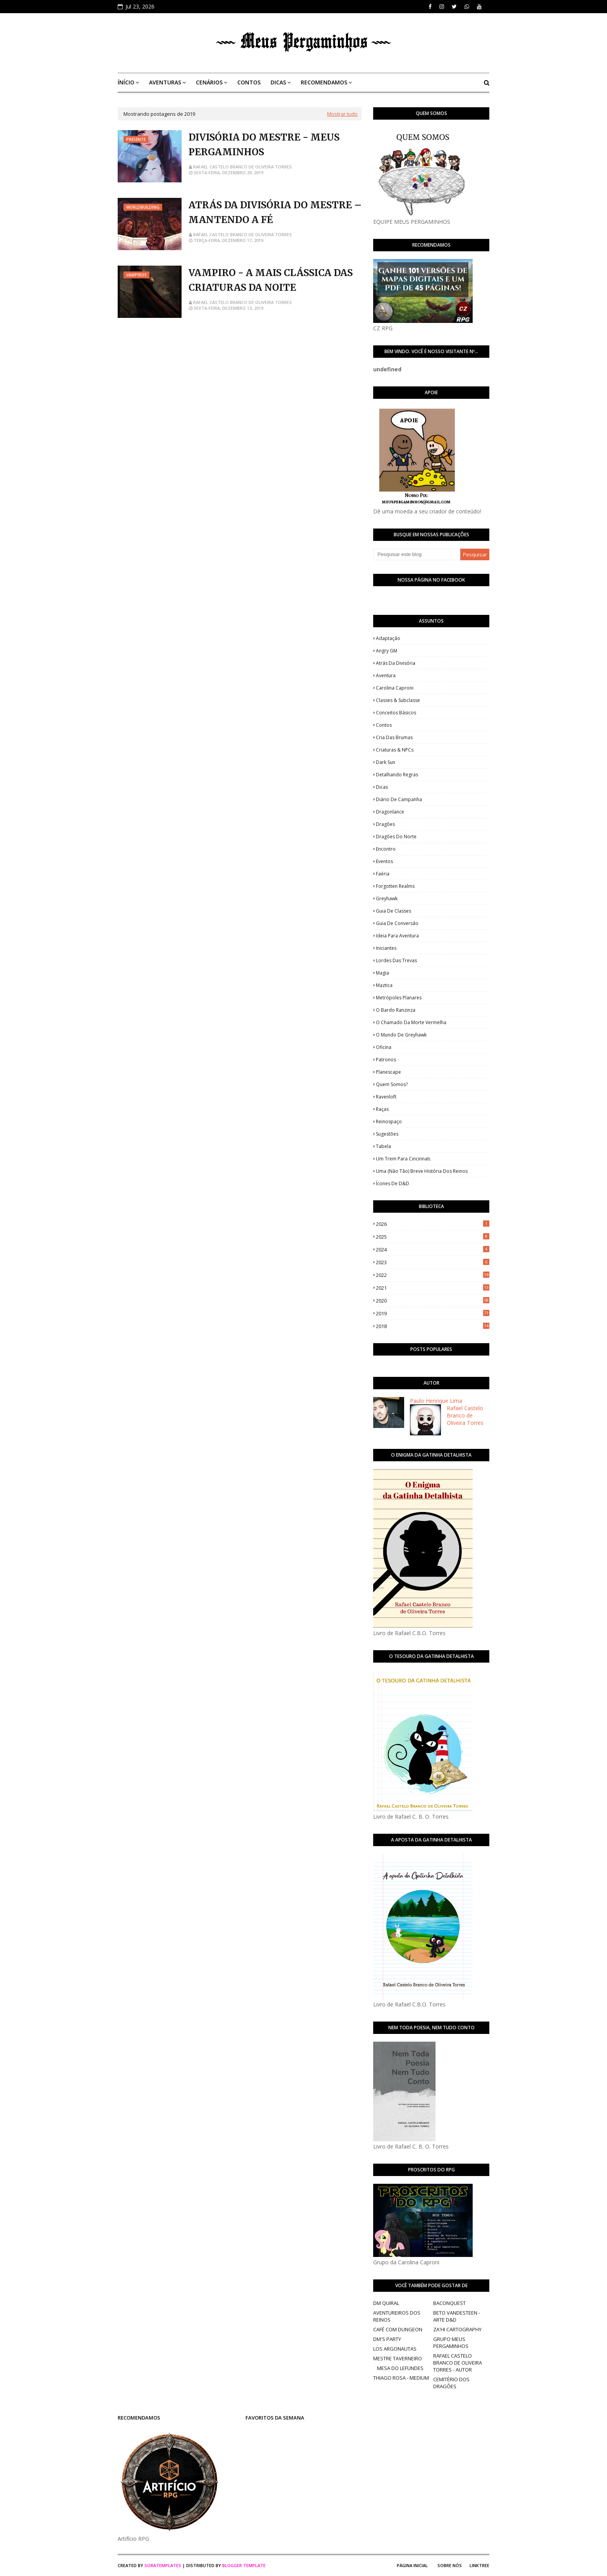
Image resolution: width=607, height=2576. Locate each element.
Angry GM (386, 650)
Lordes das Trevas (396, 960)
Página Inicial (412, 2565)
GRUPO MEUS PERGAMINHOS (450, 2342)
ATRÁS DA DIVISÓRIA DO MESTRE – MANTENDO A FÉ (275, 212)
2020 (432, 1300)
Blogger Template (244, 2565)
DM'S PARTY (387, 2339)
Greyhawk (387, 898)
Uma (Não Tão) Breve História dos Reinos (422, 1171)
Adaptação (388, 638)
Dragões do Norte (396, 836)
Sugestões (387, 1134)
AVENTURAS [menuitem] (165, 82)
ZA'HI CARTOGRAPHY (457, 2329)
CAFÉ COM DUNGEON (397, 2329)
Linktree (479, 2565)
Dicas (382, 787)
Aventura (386, 675)
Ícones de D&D (392, 1183)
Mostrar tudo (342, 113)
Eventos (384, 861)
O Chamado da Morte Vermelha (411, 1022)
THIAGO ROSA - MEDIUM (401, 2377)
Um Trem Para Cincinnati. (403, 1158)
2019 (432, 1313)
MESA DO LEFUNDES (400, 2368)
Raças (382, 1109)
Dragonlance (390, 811)
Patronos (386, 1059)
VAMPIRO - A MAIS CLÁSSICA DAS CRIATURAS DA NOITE (271, 280)
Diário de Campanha (399, 799)
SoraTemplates (162, 2565)
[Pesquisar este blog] (416, 554)
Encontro (386, 849)
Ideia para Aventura (397, 935)
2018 (432, 1326)
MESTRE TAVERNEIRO (397, 2358)
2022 (432, 1275)
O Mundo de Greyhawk (401, 1034)
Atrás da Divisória (395, 663)
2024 (432, 1249)
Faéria (382, 873)
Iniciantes (386, 948)
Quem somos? (392, 1084)
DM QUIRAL (386, 2303)
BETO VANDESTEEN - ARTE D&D (456, 2316)
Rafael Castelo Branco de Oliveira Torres (242, 167)
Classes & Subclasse (398, 700)
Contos (384, 725)
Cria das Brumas (394, 737)
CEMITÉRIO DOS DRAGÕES (451, 2383)
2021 (432, 1287)
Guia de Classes (393, 911)
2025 (432, 1236)
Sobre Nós (449, 2565)
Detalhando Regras (397, 774)
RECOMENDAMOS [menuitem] (324, 82)
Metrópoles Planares (399, 997)
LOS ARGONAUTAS (395, 2348)
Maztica (384, 985)
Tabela (383, 1146)
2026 (432, 1223)
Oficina (383, 1047)
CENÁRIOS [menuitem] (209, 82)
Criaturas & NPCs (394, 750)
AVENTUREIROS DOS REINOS (396, 2316)
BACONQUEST (449, 2303)
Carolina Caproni (394, 688)
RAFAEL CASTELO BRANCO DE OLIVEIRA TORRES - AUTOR (457, 2362)
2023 (432, 1262)
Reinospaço (389, 1121)
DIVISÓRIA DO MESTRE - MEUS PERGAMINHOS (264, 144)
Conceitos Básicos (396, 712)
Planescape (388, 1072)
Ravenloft (386, 1096)
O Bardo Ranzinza (395, 1010)
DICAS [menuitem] (278, 82)
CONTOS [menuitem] (249, 82)
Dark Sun (385, 762)
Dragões (385, 824)
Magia (382, 973)
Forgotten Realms (395, 886)
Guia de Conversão (397, 923)
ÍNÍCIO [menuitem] (126, 82)
